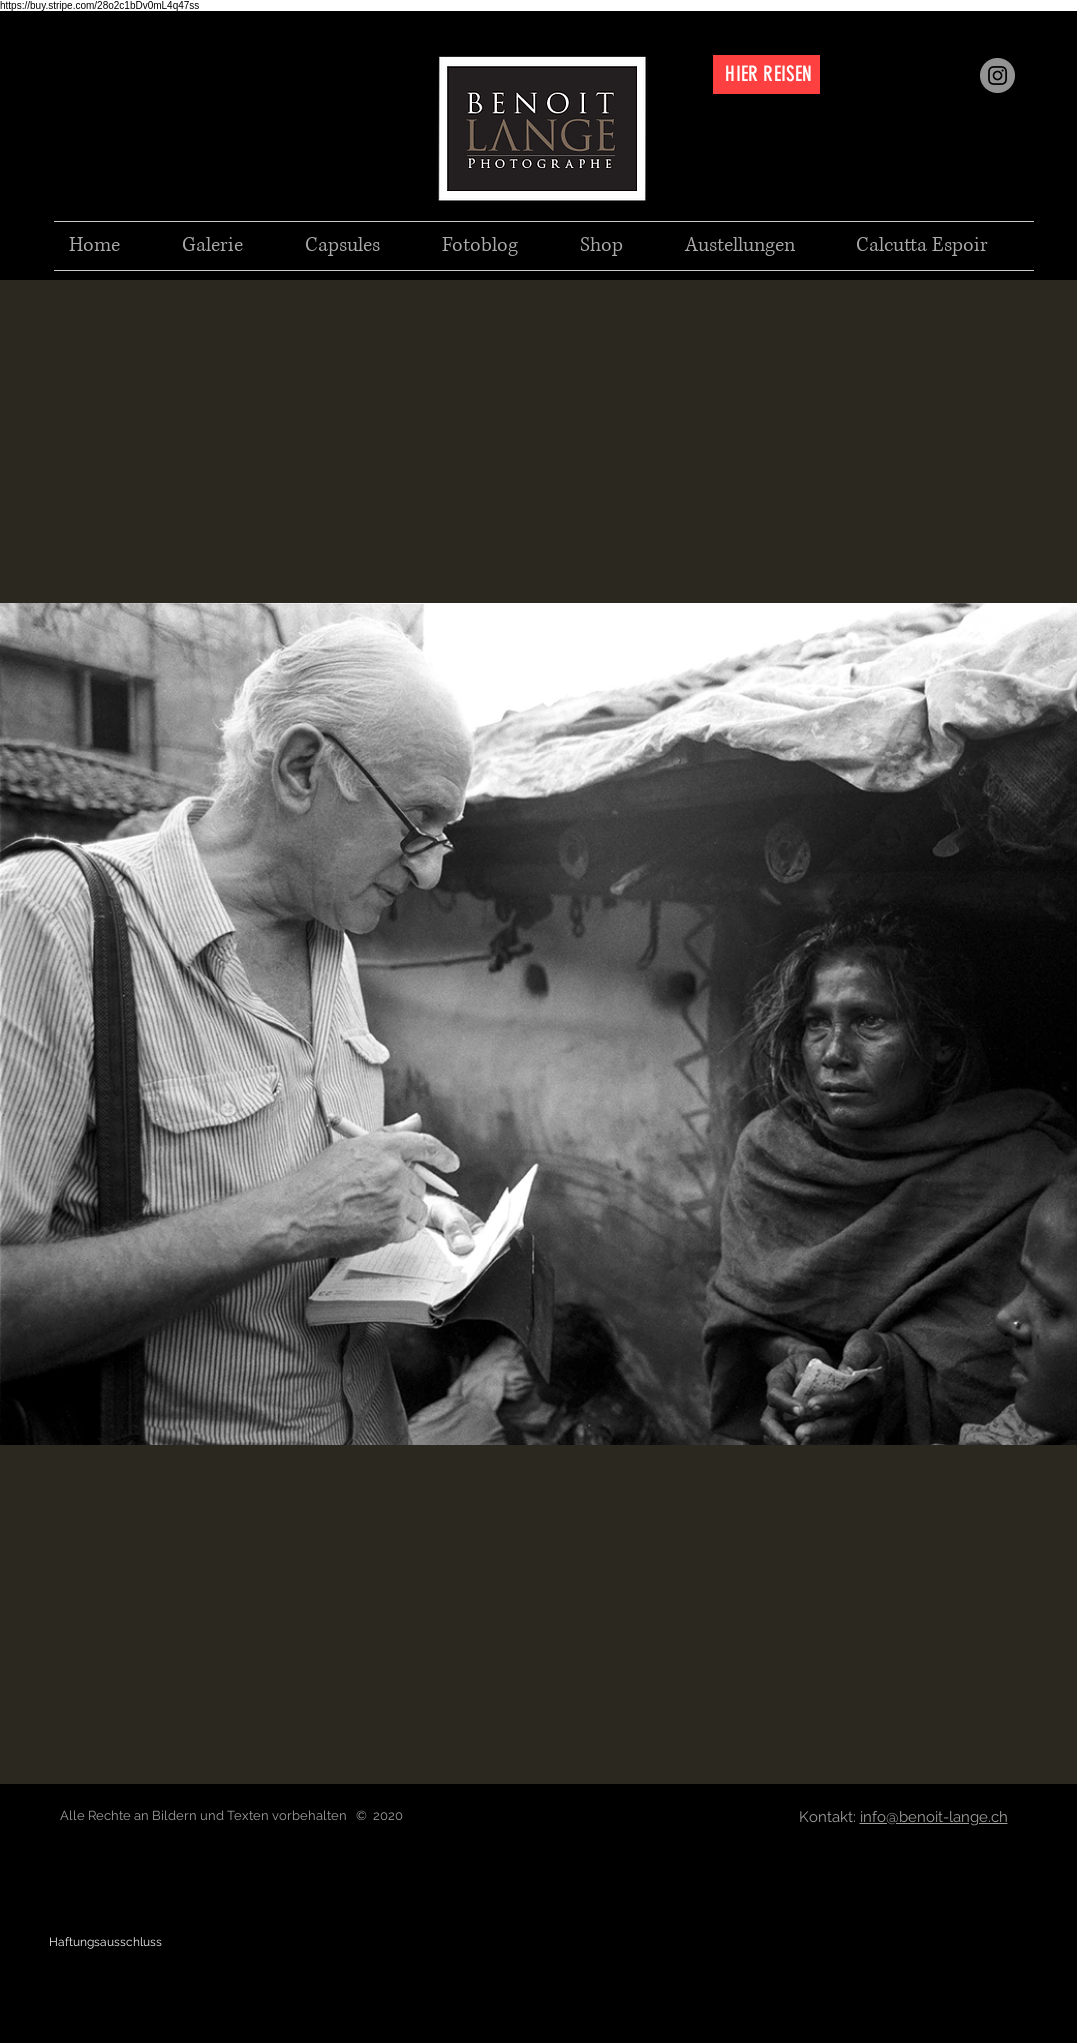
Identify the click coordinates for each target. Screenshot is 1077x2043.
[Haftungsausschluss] (105, 1942)
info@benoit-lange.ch (934, 1817)
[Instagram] (997, 75)
